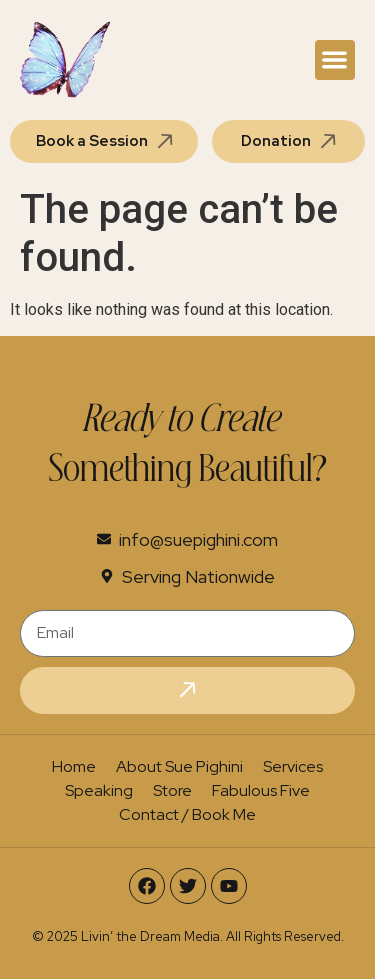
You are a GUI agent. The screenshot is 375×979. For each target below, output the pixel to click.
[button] (335, 60)
